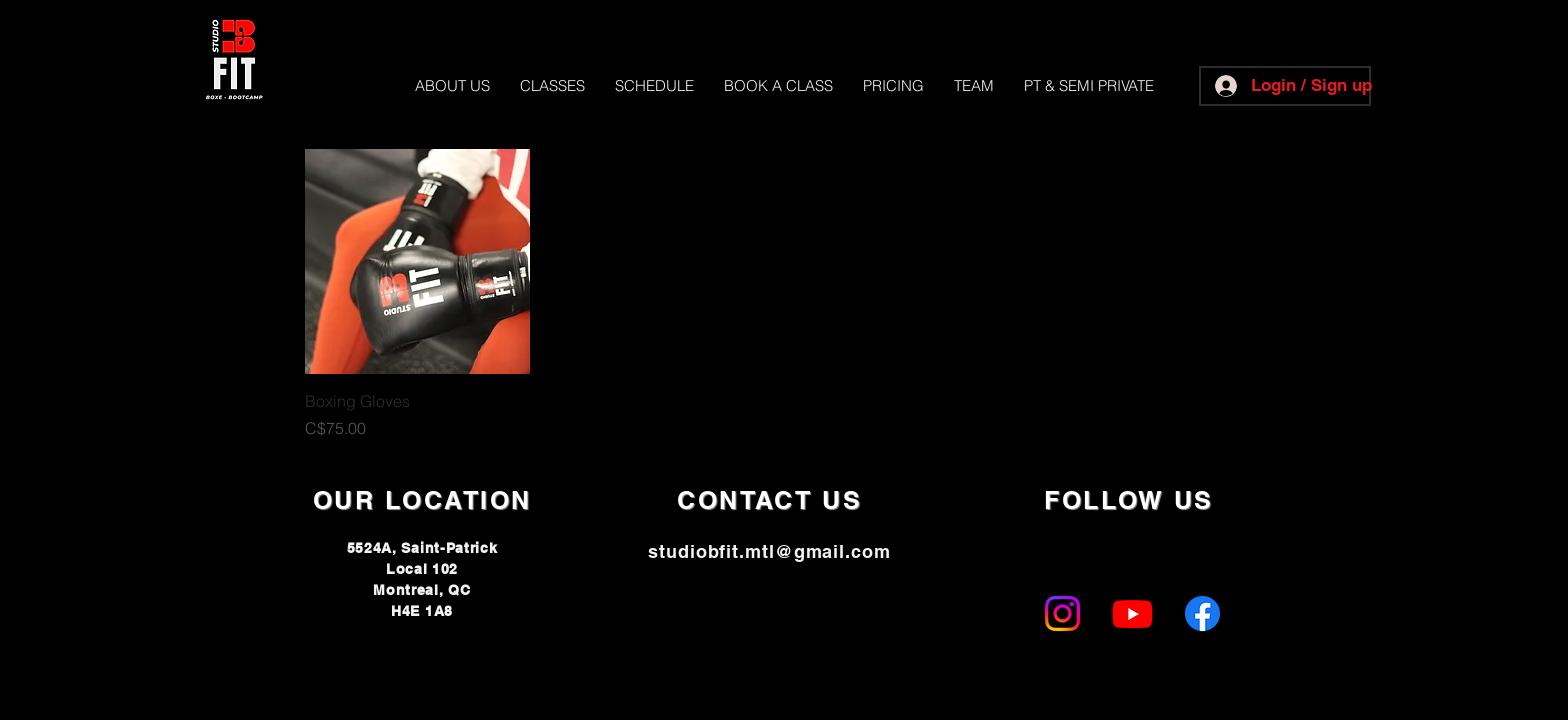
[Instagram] (1062, 613)
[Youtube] (1132, 613)
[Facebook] (1202, 613)
